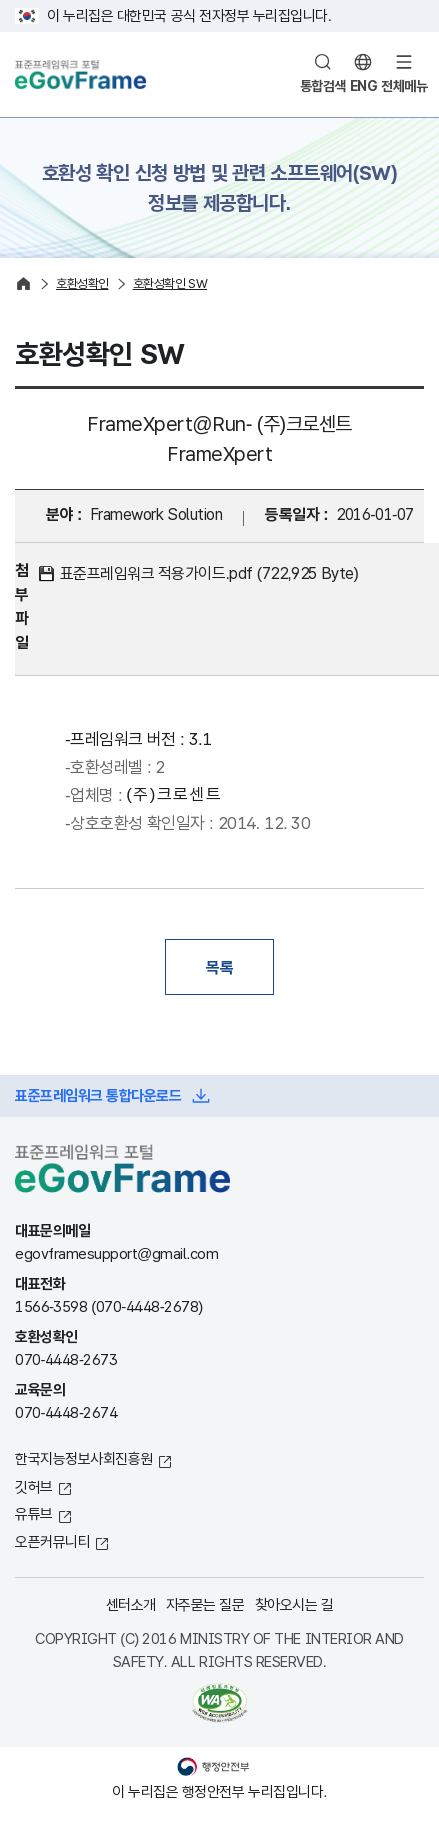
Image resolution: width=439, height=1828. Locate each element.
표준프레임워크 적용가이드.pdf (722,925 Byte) (209, 573)
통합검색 (323, 86)
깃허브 (34, 1486)
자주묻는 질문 (205, 1604)
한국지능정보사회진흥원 (84, 1458)
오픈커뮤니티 (52, 1541)
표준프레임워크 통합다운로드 (98, 1095)
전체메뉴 (404, 86)
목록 (219, 967)
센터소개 (131, 1604)
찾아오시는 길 (294, 1604)
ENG (364, 86)
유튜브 (34, 1513)
